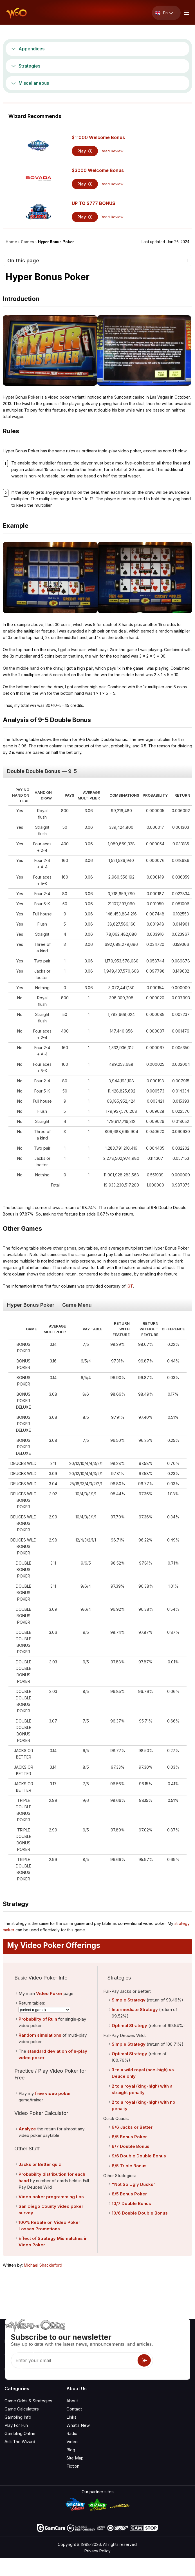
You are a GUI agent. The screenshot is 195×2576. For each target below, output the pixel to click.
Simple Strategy (128, 2000)
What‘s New (78, 2425)
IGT (130, 1286)
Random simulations (40, 2035)
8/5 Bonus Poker (129, 2136)
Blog (70, 2449)
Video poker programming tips (51, 2196)
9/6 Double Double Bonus (139, 2156)
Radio (71, 2433)
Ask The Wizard (20, 2441)
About (72, 2400)
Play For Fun (16, 2425)
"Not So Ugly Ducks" (134, 2184)
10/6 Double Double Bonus (140, 2213)
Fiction (72, 2466)
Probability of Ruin (38, 2019)
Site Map (75, 2458)
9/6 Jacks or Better (132, 2127)
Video (72, 2441)
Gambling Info (18, 2417)
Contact (74, 2409)
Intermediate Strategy (135, 2009)
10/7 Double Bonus (131, 2203)
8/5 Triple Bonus (129, 2165)
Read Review (112, 151)
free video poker (53, 2093)
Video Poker (49, 1993)
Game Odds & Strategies (28, 2400)
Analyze (27, 2129)
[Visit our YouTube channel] (9, 2369)
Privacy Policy (97, 2550)
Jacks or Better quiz (40, 2164)
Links (71, 2417)
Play (84, 151)
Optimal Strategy (129, 2025)
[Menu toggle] (186, 13)
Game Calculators (22, 2409)
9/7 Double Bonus (130, 2146)
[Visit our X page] (21, 2369)
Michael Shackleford (43, 2265)
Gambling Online (20, 2433)
